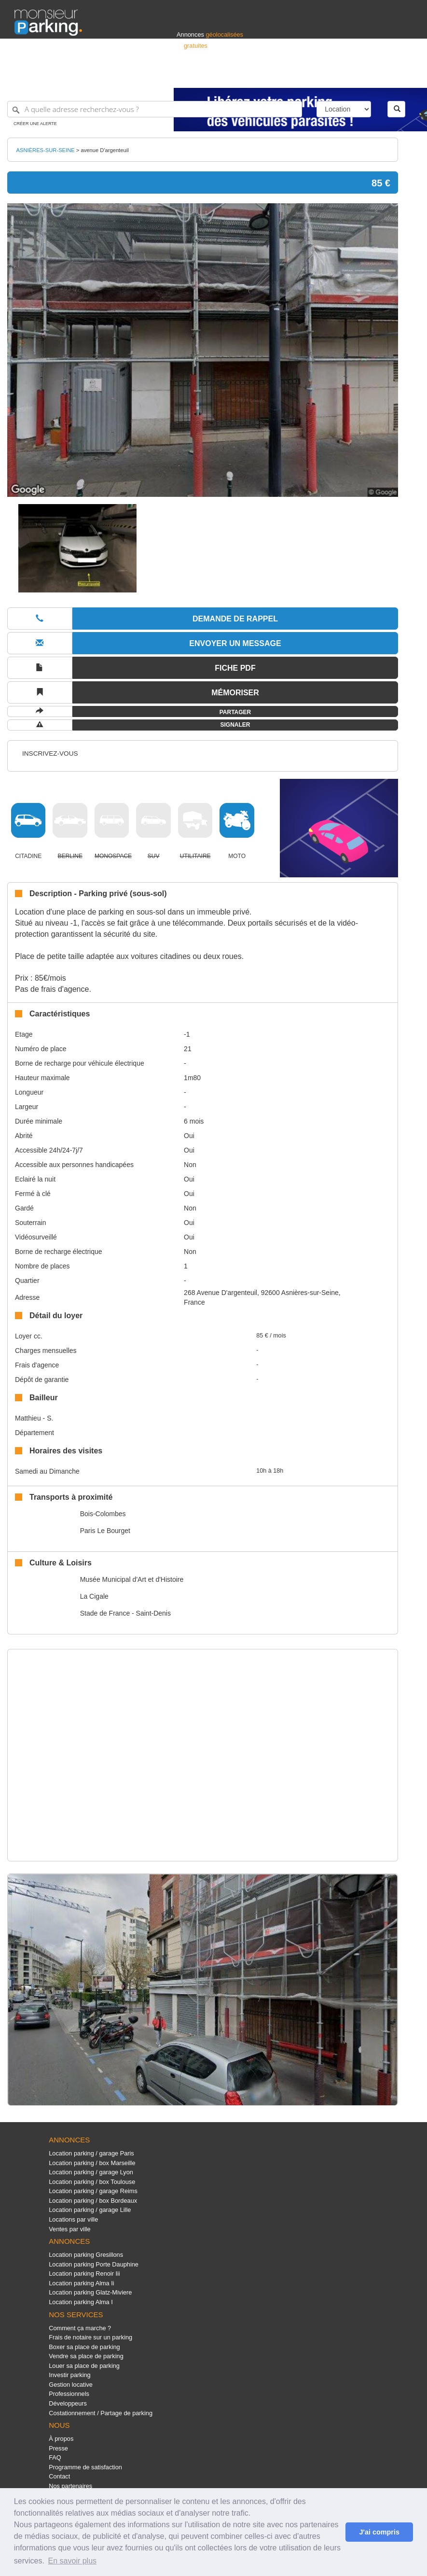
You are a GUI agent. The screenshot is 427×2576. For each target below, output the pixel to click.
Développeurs (68, 2403)
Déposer (323, 76)
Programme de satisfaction (85, 2467)
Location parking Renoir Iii (84, 2273)
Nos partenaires (70, 2486)
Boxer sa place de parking (84, 2347)
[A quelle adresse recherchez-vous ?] (155, 109)
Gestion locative (71, 2384)
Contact (59, 2476)
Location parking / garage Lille (90, 2209)
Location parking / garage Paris (91, 2153)
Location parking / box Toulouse (92, 2181)
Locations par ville (73, 2219)
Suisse (403, 76)
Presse (58, 2448)
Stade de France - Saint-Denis (125, 1613)
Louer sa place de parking (84, 2365)
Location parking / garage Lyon (91, 2172)
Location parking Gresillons (86, 2254)
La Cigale (94, 1596)
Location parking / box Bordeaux (93, 2200)
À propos (61, 2438)
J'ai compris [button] (379, 2532)
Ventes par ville (69, 2229)
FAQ (55, 2457)
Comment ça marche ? (80, 2328)
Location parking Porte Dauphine (93, 2264)
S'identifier (292, 76)
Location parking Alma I (81, 2302)
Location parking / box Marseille (92, 2163)
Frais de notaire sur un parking (90, 2337)
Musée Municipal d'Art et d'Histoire (132, 1579)
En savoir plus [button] (72, 2561)
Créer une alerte (35, 123)
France (350, 76)
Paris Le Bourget (105, 1530)
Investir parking (69, 2375)
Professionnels (253, 76)
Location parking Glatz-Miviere (90, 2292)
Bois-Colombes (103, 1514)
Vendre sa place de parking (86, 2356)
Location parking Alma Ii (81, 2283)
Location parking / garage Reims (93, 2191)
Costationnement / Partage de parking (100, 2413)
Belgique (377, 76)
